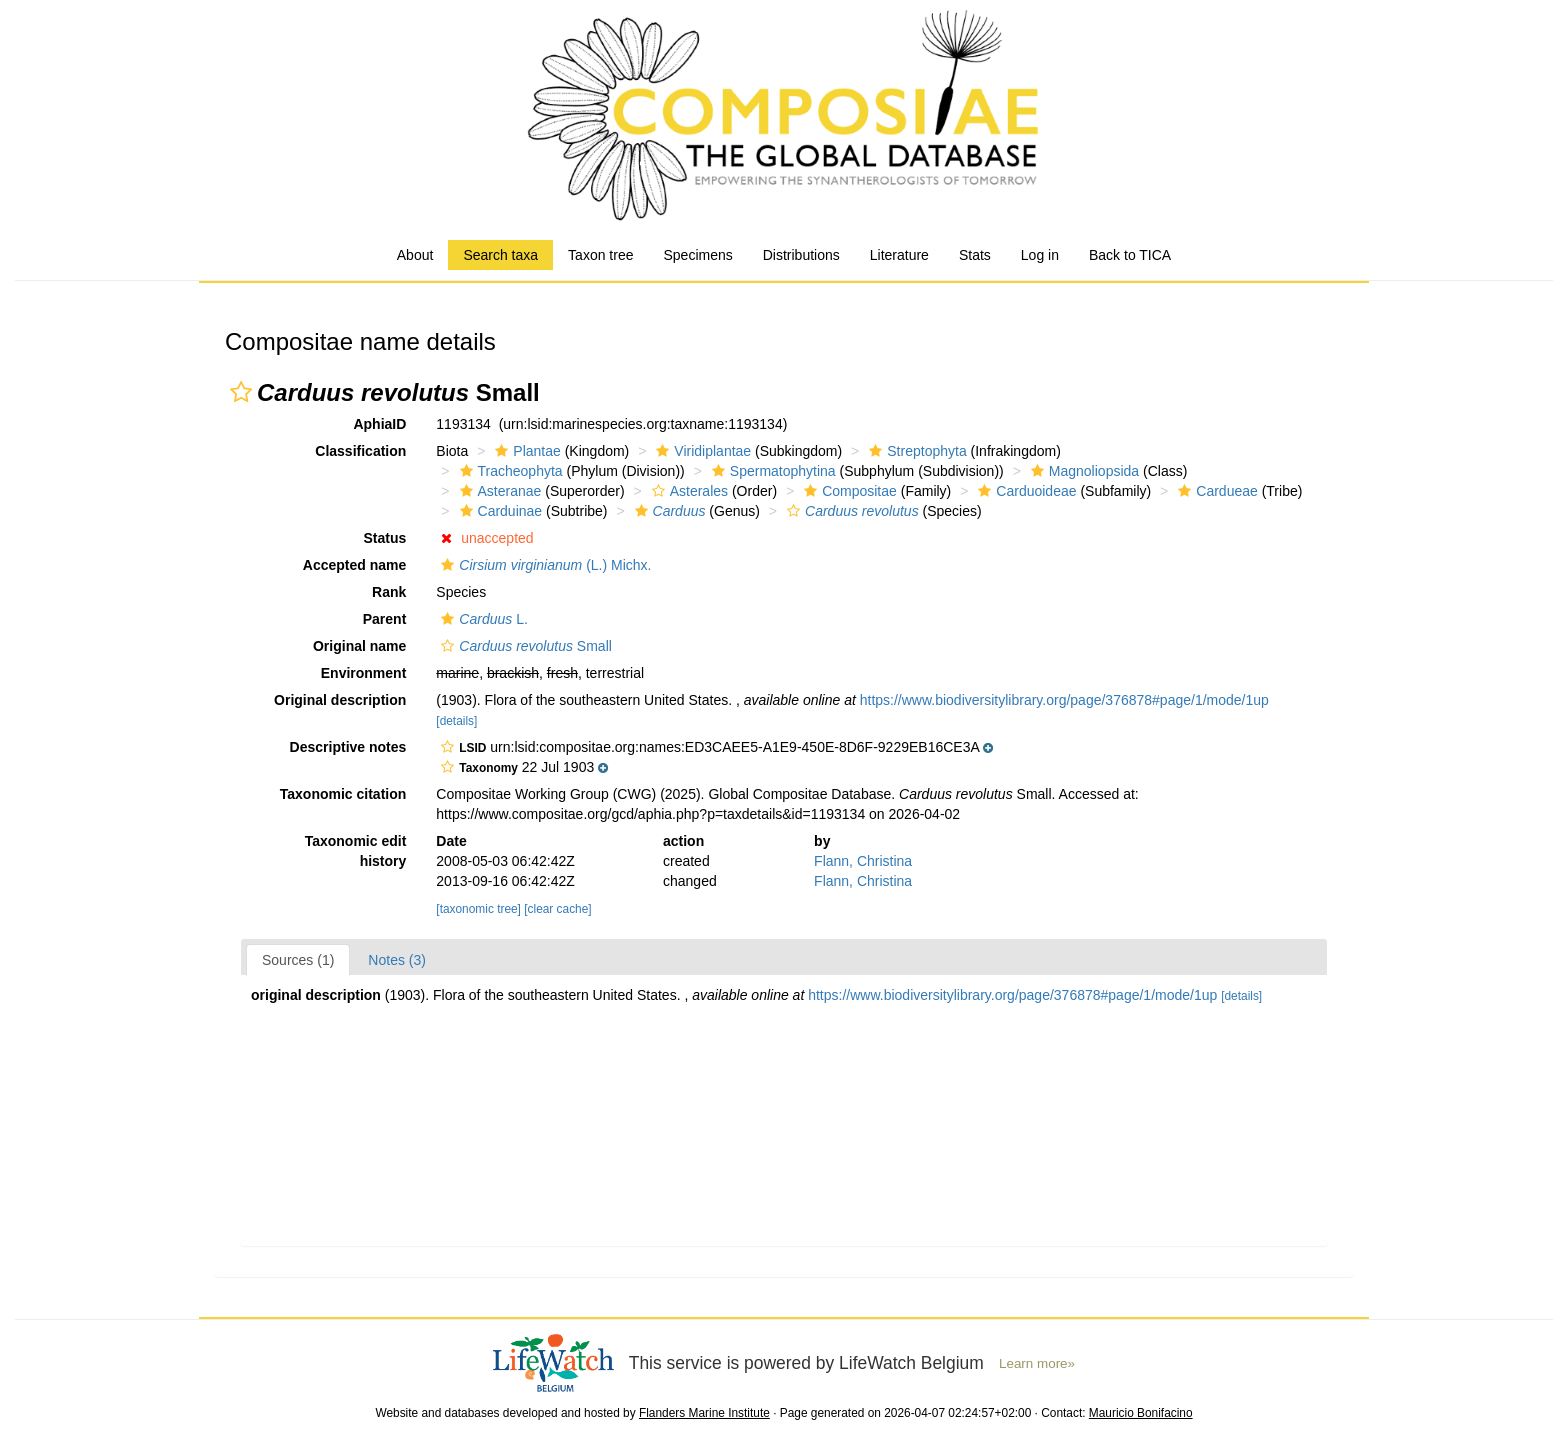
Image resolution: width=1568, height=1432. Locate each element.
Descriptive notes (348, 747)
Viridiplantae (701, 451)
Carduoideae (1024, 491)
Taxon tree (600, 255)
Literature (899, 255)
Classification (360, 451)
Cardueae (1215, 491)
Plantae (525, 451)
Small (524, 646)
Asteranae (498, 491)
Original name (359, 646)
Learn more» (1037, 1363)
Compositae (848, 491)
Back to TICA (1130, 255)
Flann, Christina (863, 861)
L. (482, 619)
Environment (364, 673)
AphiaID (379, 424)
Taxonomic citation (343, 794)
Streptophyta (915, 451)
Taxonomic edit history (356, 851)
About (415, 255)
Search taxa (500, 255)
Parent (385, 619)
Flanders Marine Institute (704, 1413)
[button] (241, 392)
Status (385, 538)
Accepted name (354, 565)
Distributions (801, 255)
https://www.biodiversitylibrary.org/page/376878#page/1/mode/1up (1064, 700)
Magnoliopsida (1082, 471)
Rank (389, 592)
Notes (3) (397, 960)
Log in (1040, 255)
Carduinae (499, 511)
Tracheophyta (509, 471)
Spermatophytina (771, 471)
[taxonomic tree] (478, 909)
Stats (975, 255)
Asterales (687, 491)
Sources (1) (298, 960)
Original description (340, 700)
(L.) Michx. (543, 565)
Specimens (697, 255)
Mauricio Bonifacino (1141, 1413)
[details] (456, 721)
